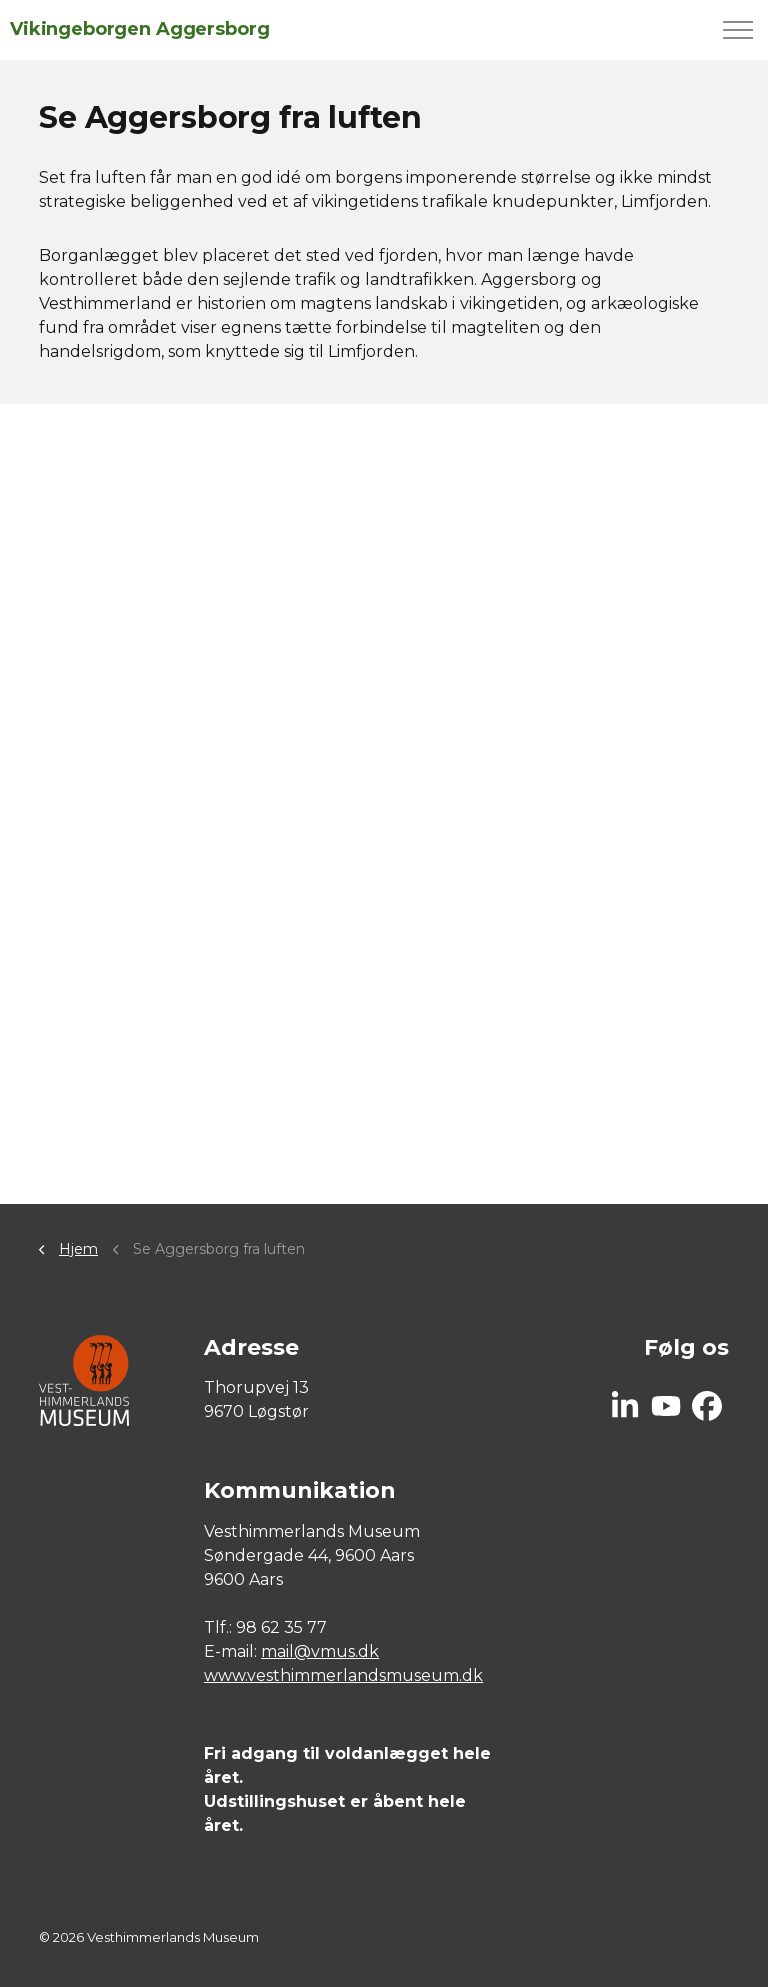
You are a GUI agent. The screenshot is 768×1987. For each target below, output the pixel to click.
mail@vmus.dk (320, 1651)
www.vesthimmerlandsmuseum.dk (343, 1675)
